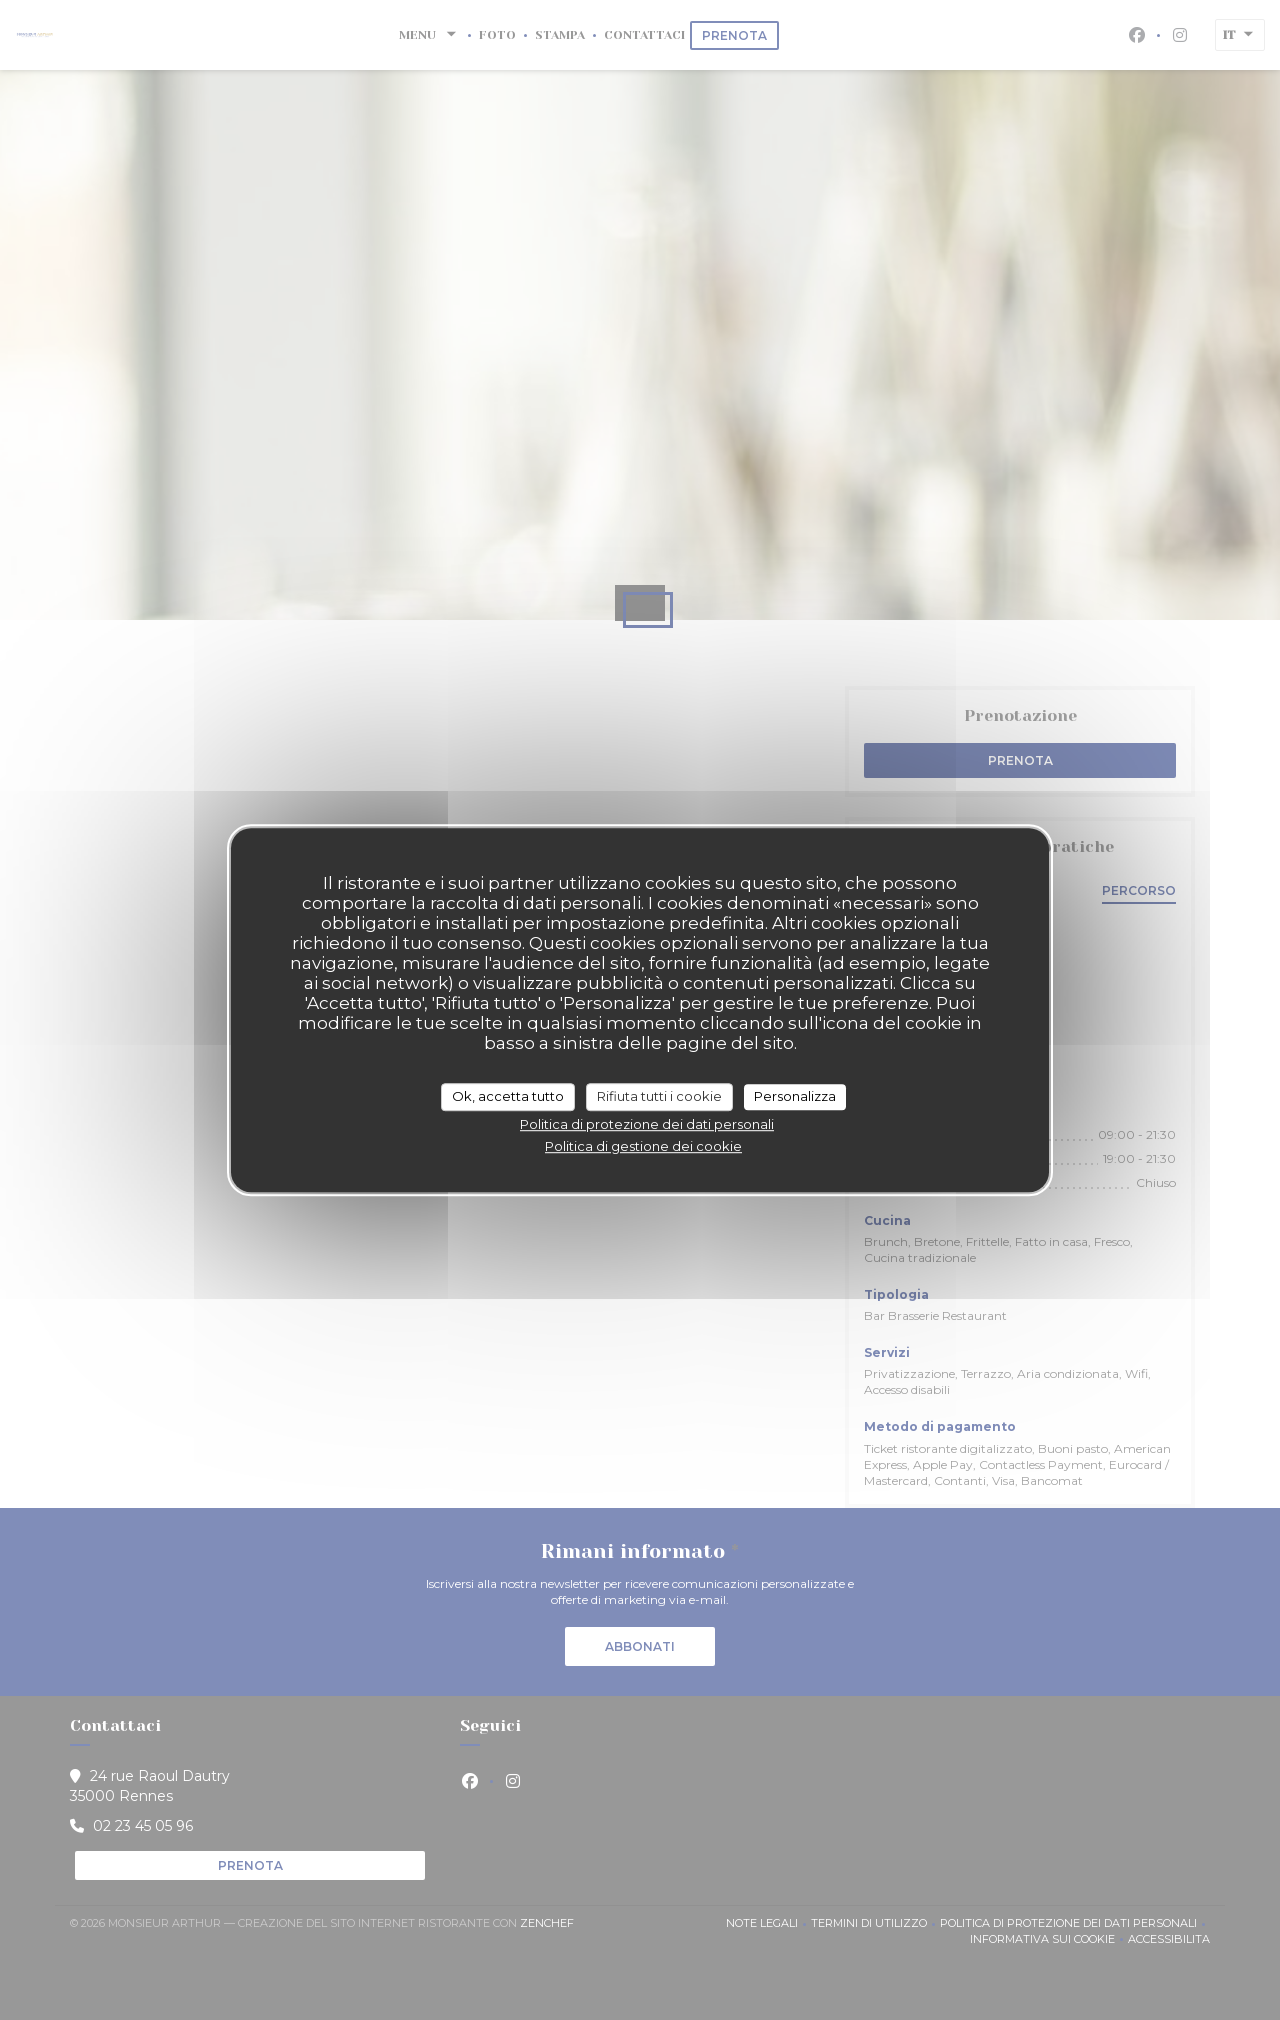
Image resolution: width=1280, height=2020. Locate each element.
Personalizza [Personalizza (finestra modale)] (795, 1096)
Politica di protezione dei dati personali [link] (647, 1124)
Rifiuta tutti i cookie (659, 1096)
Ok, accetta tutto (508, 1096)
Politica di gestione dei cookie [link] (643, 1146)
